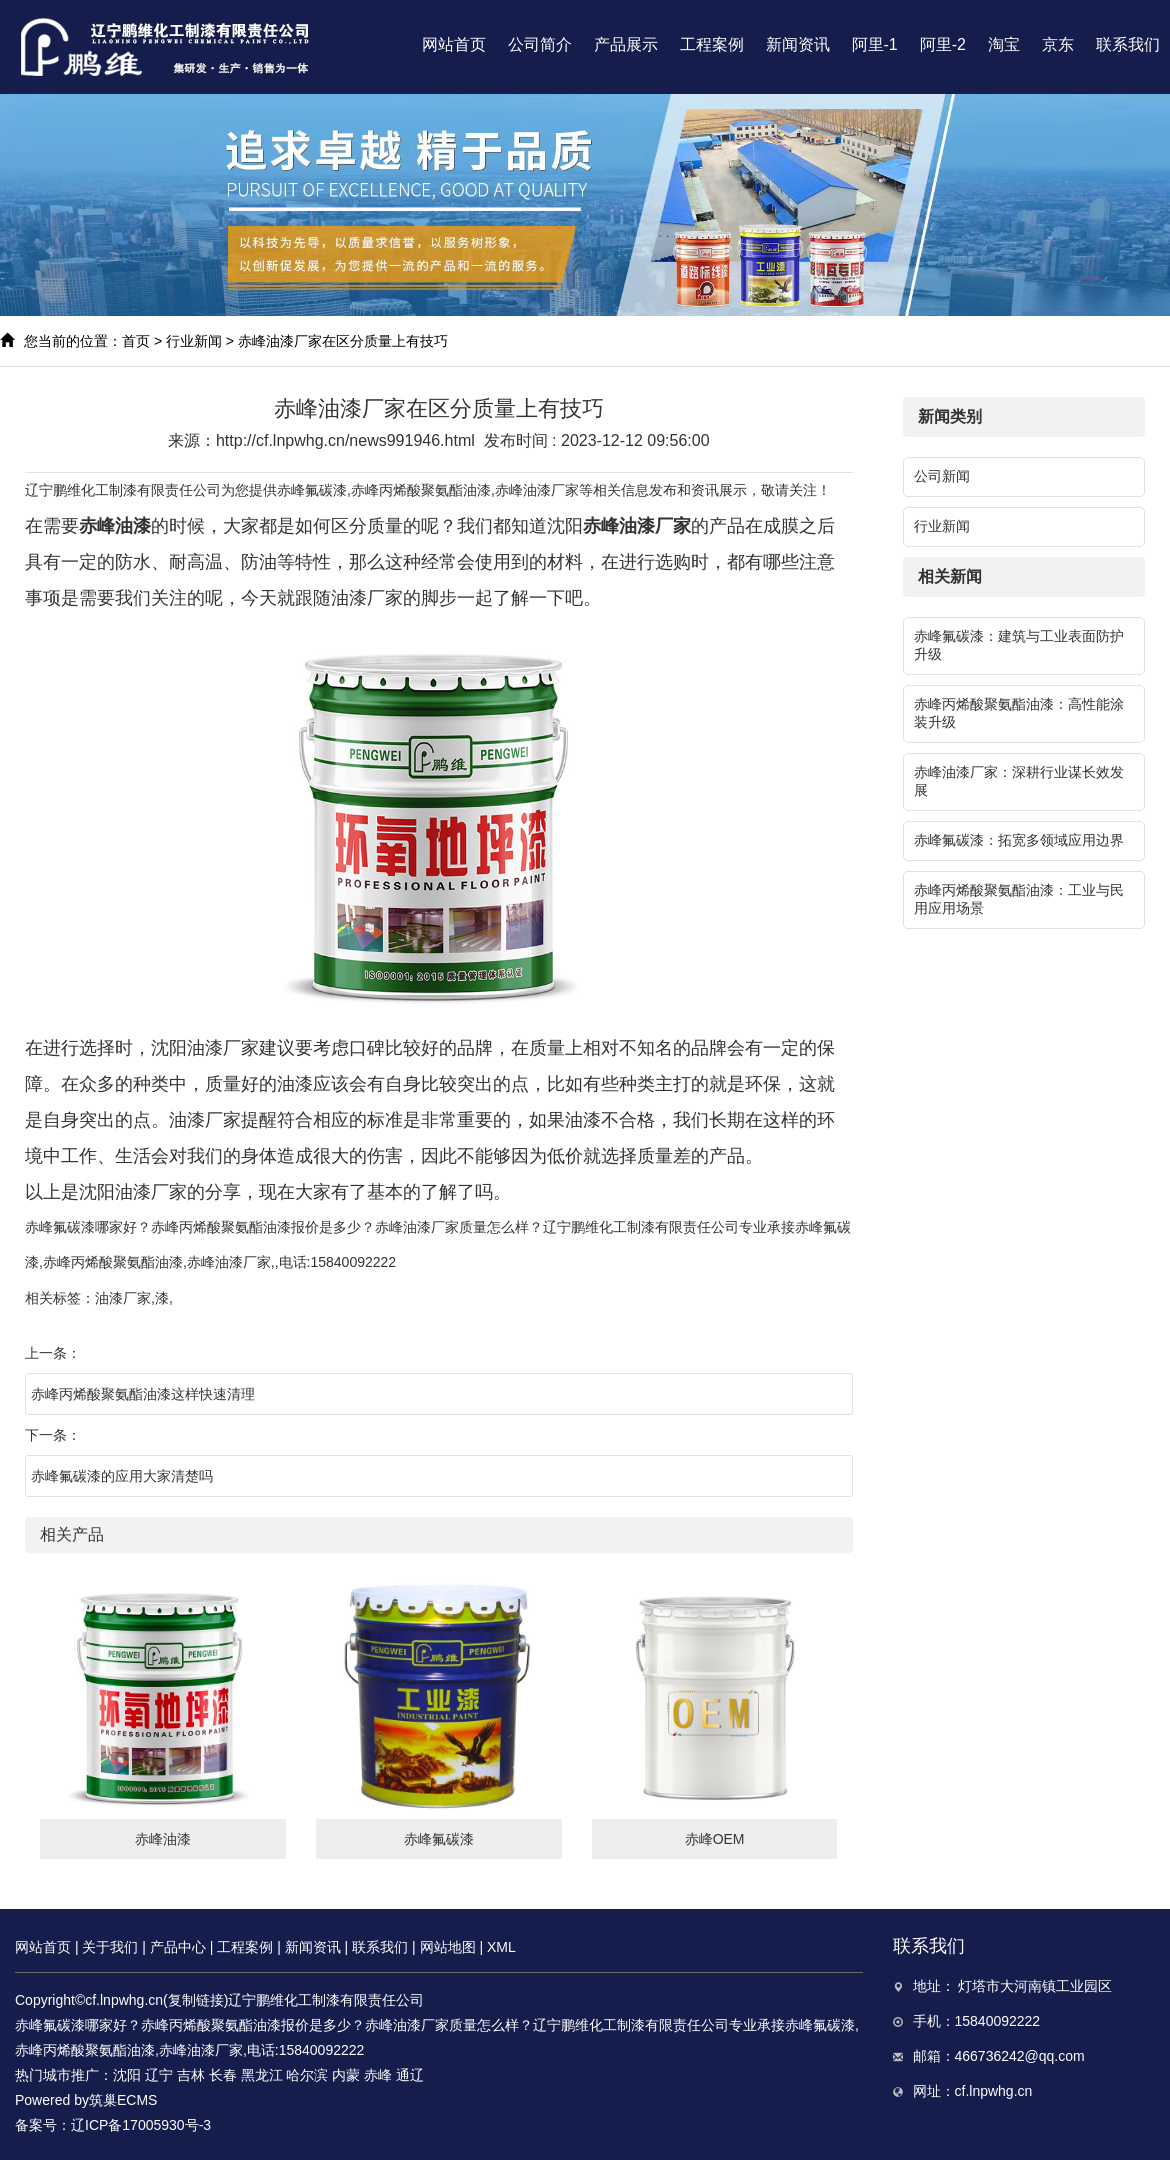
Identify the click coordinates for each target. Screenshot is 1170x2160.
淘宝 (1004, 44)
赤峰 (378, 2075)
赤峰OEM (715, 1839)
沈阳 (127, 2075)
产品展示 (626, 44)
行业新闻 (194, 341)
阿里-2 (943, 44)
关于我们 (110, 1947)
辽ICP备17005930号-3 (141, 2125)
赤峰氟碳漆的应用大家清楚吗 (122, 1476)
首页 (136, 341)
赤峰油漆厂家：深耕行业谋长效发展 (1019, 781)
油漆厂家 (123, 1298)
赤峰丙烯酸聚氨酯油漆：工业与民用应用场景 (1019, 899)
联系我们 (1128, 44)
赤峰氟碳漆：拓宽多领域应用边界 (1019, 840)
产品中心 (178, 1947)
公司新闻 (942, 476)
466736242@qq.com (1020, 2056)
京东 (1058, 44)
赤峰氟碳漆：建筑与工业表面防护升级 (1019, 645)
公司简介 (540, 44)
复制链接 (196, 2000)
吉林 (191, 2075)
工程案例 (712, 44)
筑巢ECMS (123, 2100)
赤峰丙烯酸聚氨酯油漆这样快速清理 (143, 1394)
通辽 (410, 2075)
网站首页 (454, 44)
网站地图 (448, 1947)
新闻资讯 (798, 44)
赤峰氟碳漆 (312, 490)
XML (501, 1947)
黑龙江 (262, 2075)
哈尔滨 (307, 2075)
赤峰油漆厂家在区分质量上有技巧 (343, 341)
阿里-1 (875, 44)
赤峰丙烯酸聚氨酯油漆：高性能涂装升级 (1019, 713)
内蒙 (346, 2075)
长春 (223, 2075)
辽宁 (159, 2075)
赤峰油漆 (163, 1839)
